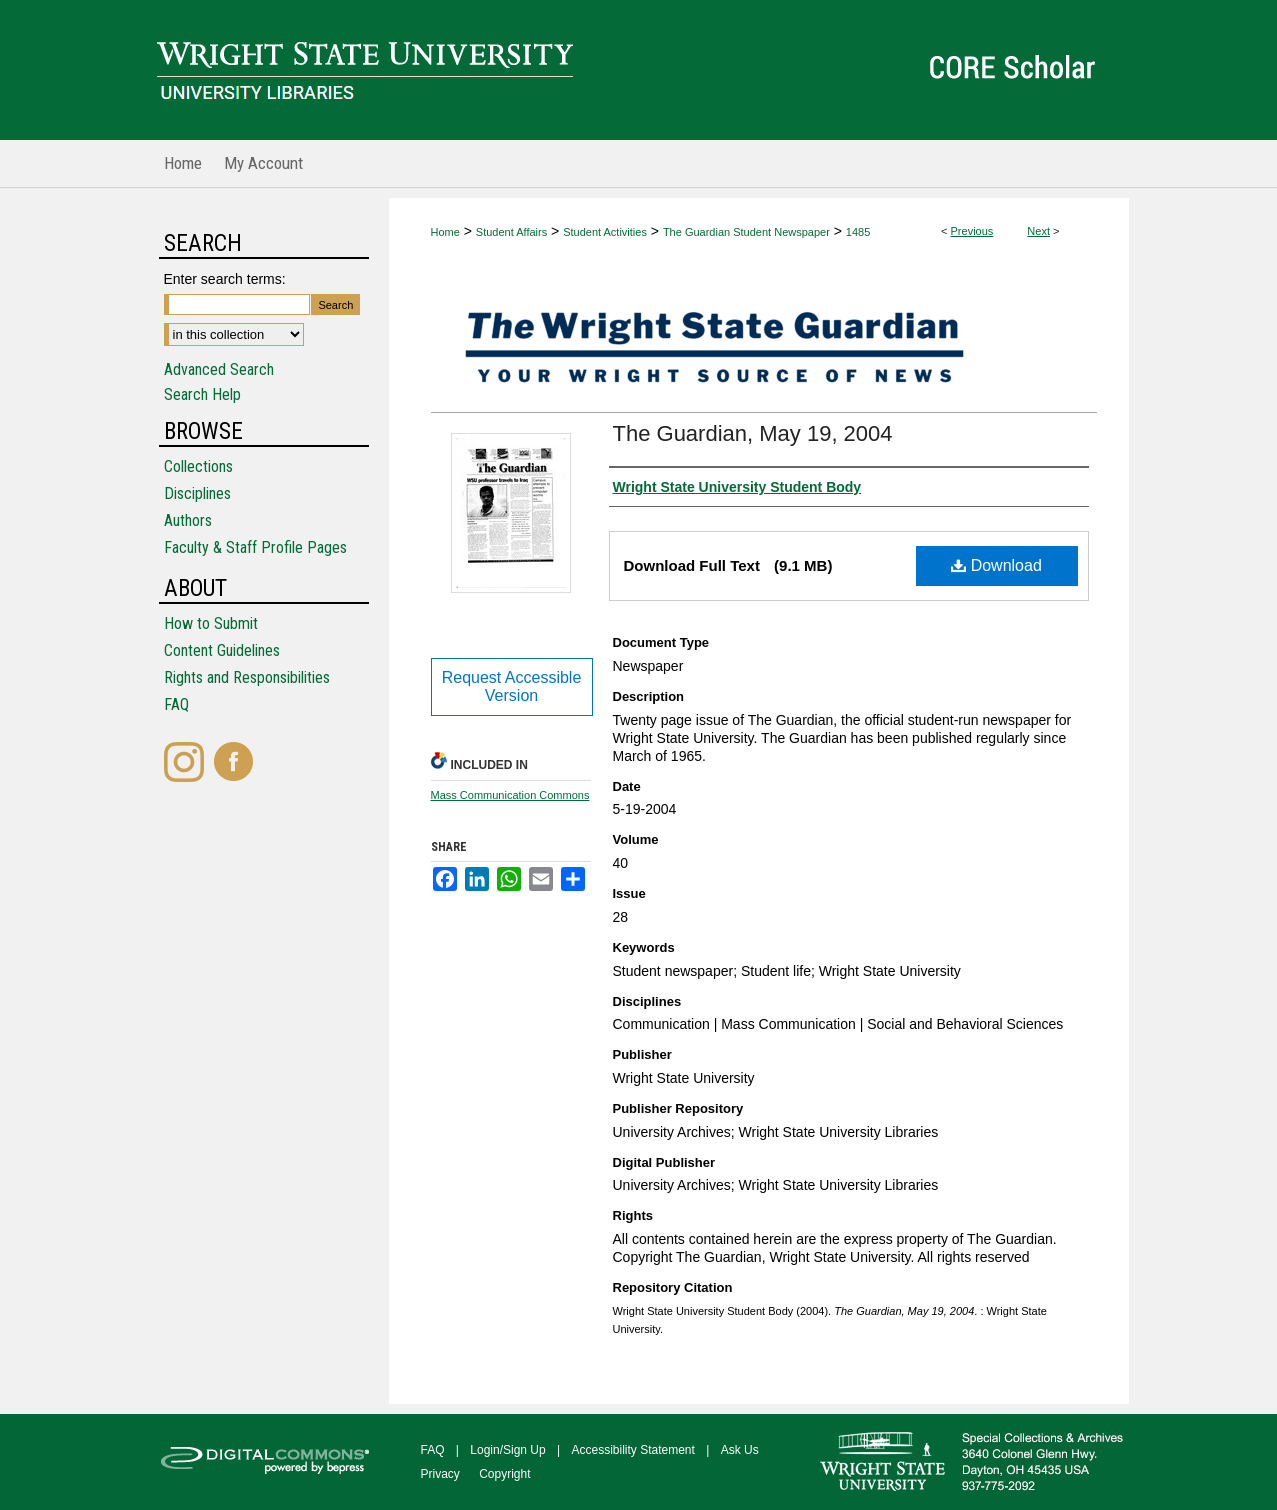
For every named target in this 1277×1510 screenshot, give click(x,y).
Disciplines (197, 493)
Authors (188, 520)
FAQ (176, 704)
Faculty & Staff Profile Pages (255, 547)
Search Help (202, 394)
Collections (198, 466)
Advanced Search (219, 369)
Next (1038, 231)
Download (996, 565)
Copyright (504, 1474)
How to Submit (211, 623)
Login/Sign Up (507, 1450)
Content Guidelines (222, 650)
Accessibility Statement (633, 1450)
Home (445, 232)
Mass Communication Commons (510, 795)
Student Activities (605, 232)
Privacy (440, 1474)
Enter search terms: (225, 279)
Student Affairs (511, 232)
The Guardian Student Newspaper (746, 232)
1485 (858, 232)
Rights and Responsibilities (247, 677)
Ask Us (740, 1450)
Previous (972, 231)
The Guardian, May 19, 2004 (753, 433)
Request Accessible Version (512, 686)
